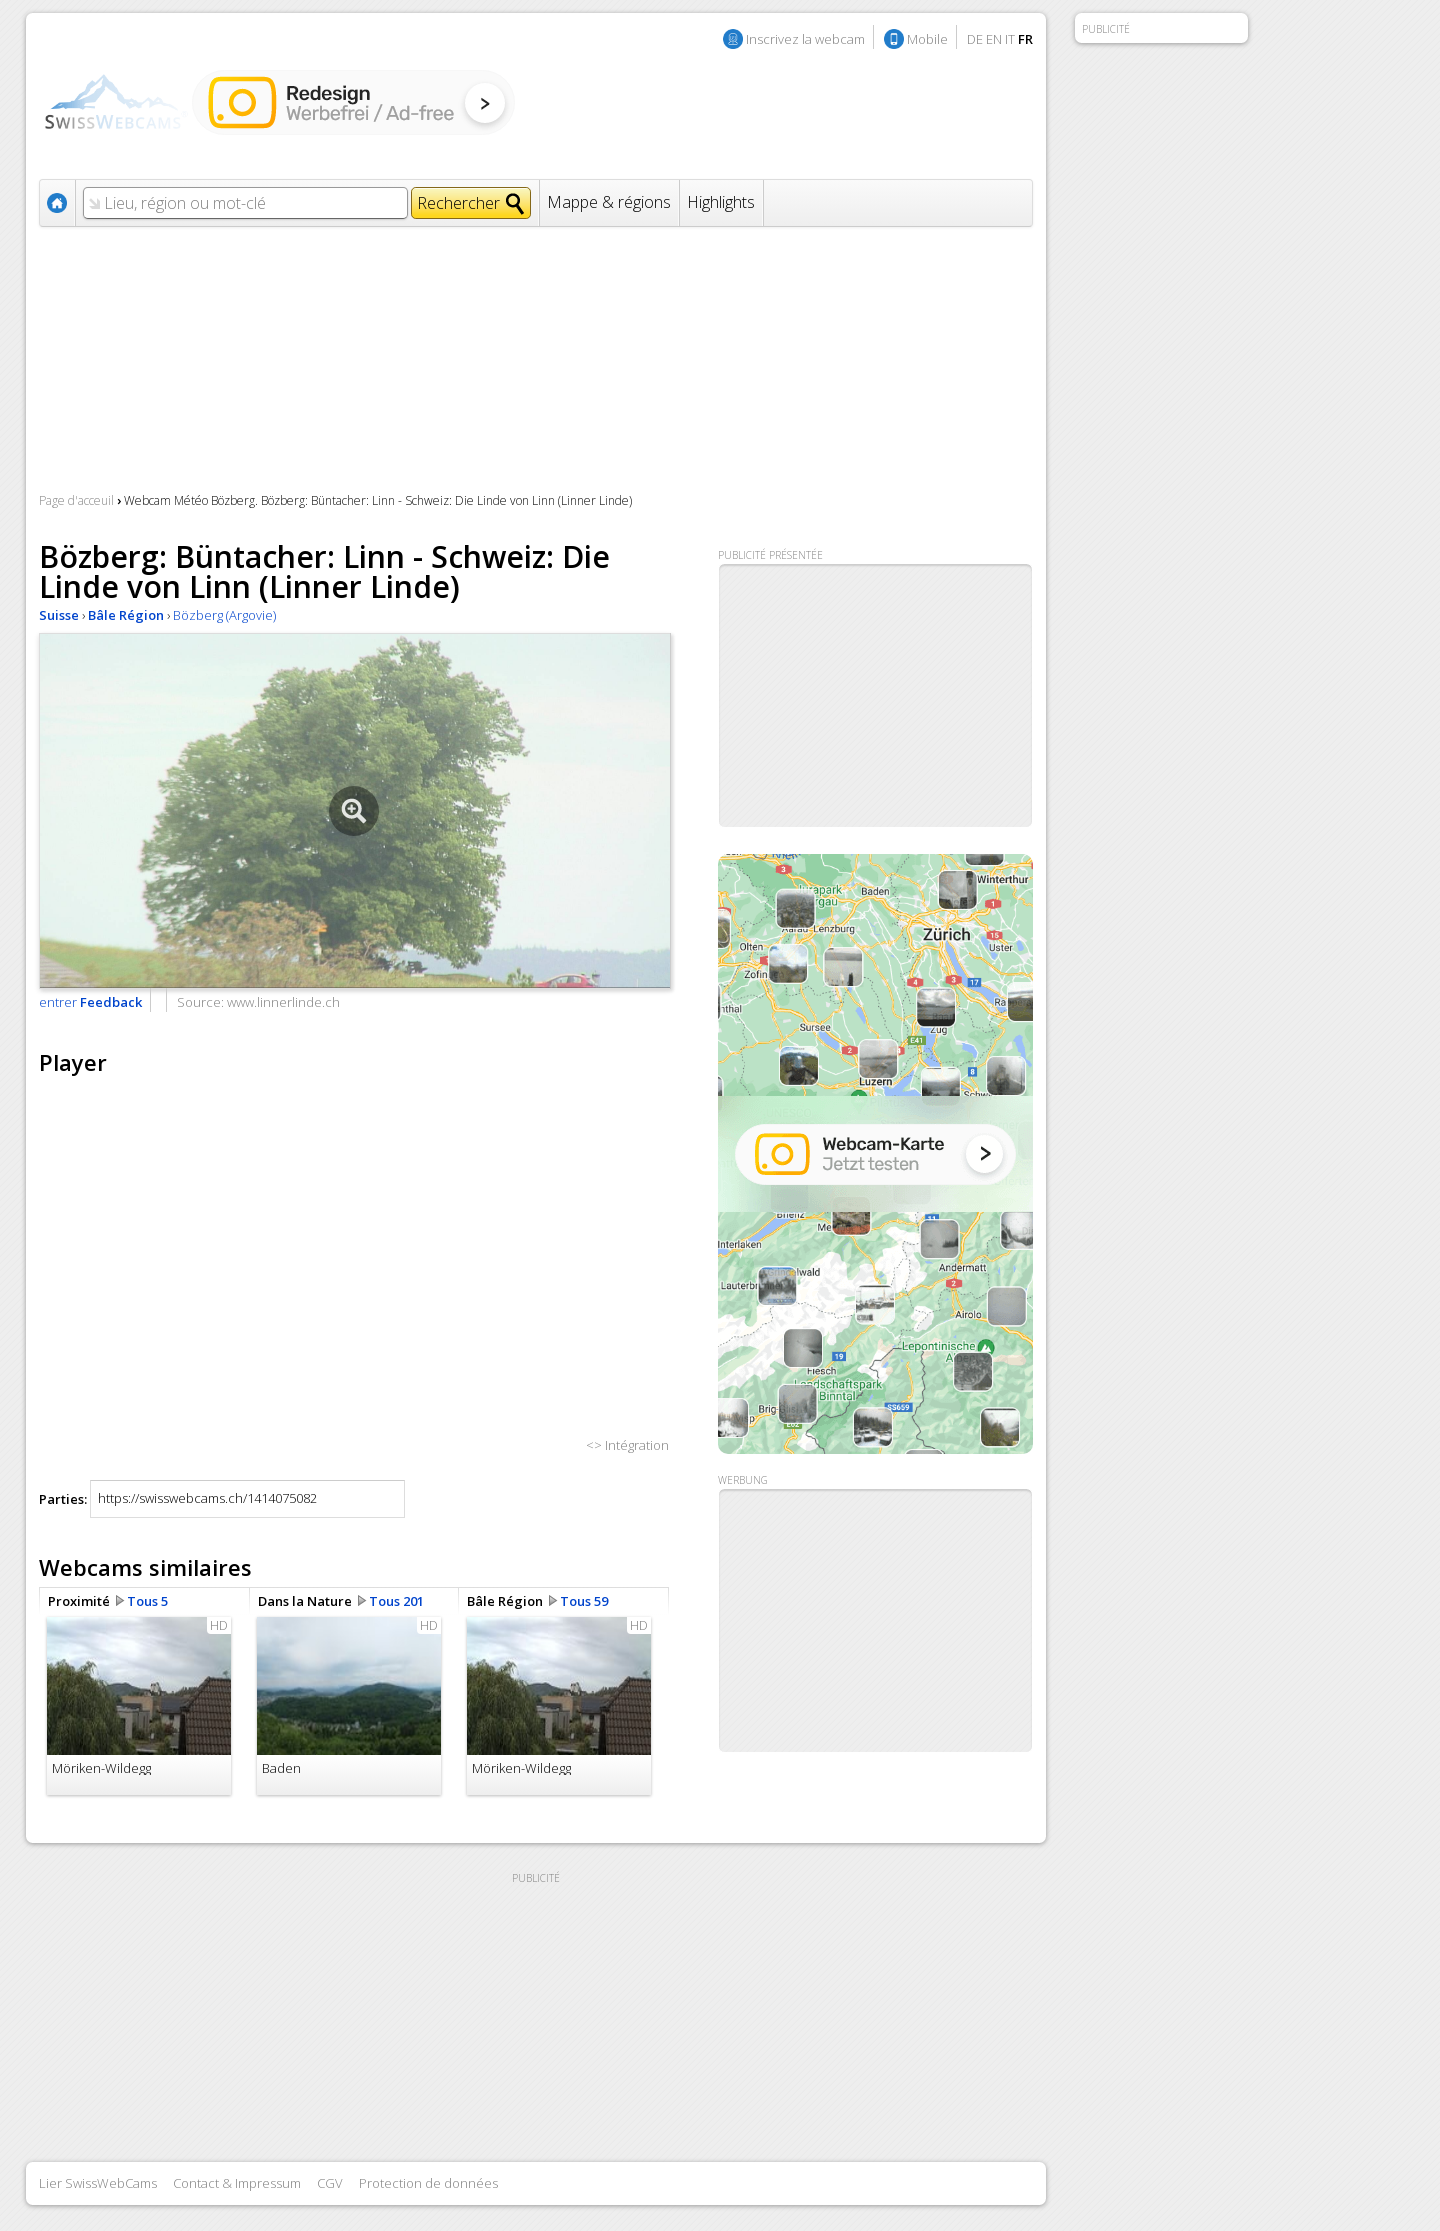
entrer (90, 1002)
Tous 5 (147, 1601)
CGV (330, 2183)
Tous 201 (396, 1601)
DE (975, 39)
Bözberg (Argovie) (224, 615)
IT (1010, 39)
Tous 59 (584, 1601)
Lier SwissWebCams (98, 2183)
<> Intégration (627, 1445)
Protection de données (428, 2183)
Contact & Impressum (237, 2183)
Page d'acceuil (76, 500)
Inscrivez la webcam (805, 39)
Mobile (927, 39)
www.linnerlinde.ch (283, 1002)
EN (994, 39)
